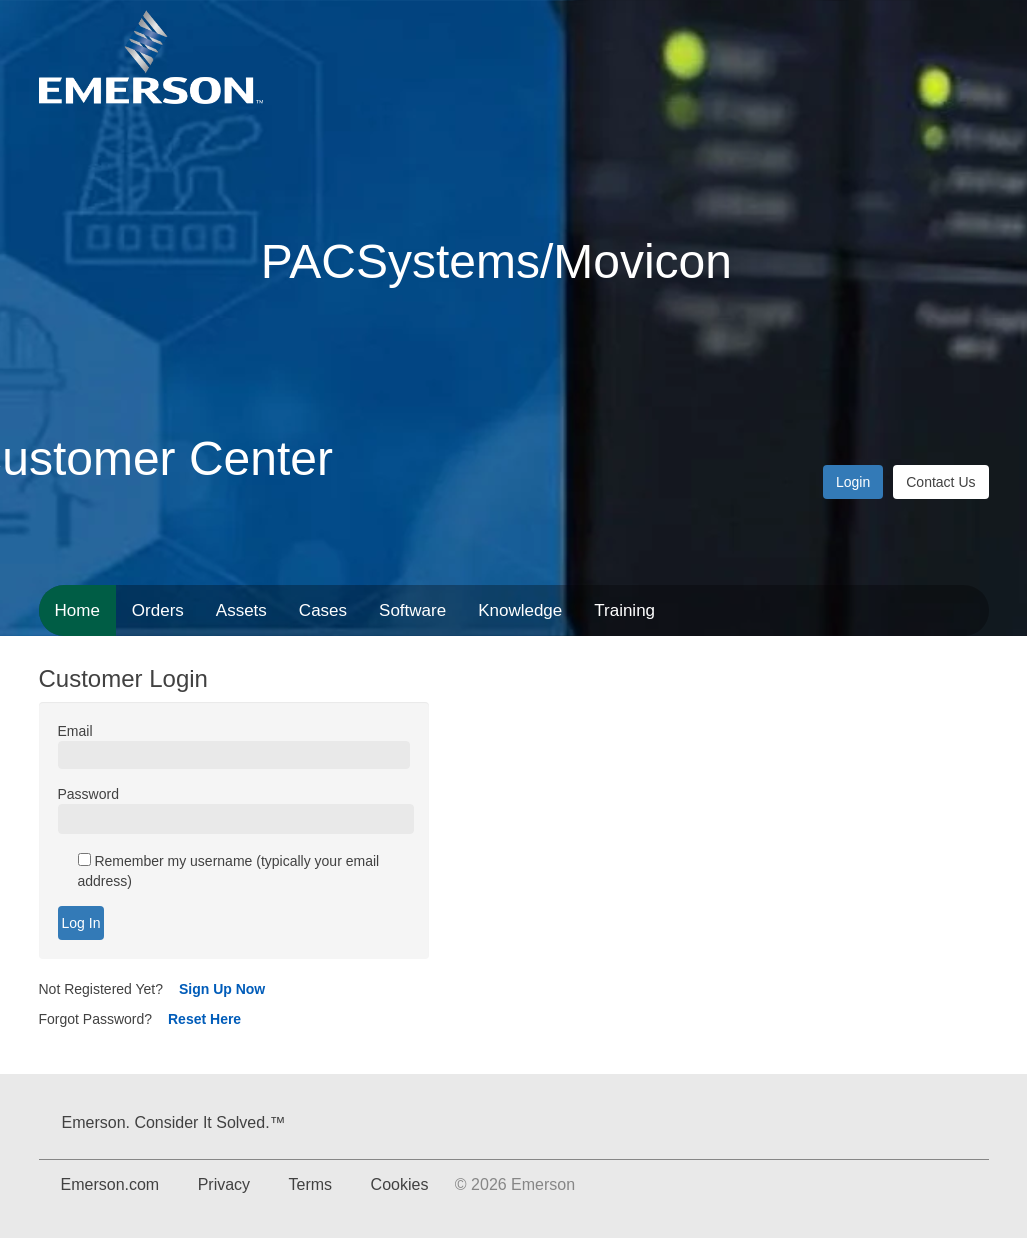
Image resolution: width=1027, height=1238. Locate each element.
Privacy (224, 1184)
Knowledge (520, 610)
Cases (323, 610)
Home (77, 610)
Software (412, 610)
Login (853, 482)
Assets (241, 610)
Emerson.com (110, 1184)
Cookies (400, 1184)
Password (88, 794)
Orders (158, 610)
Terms (311, 1184)
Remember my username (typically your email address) (229, 871)
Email (75, 731)
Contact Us (940, 482)
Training (624, 610)
